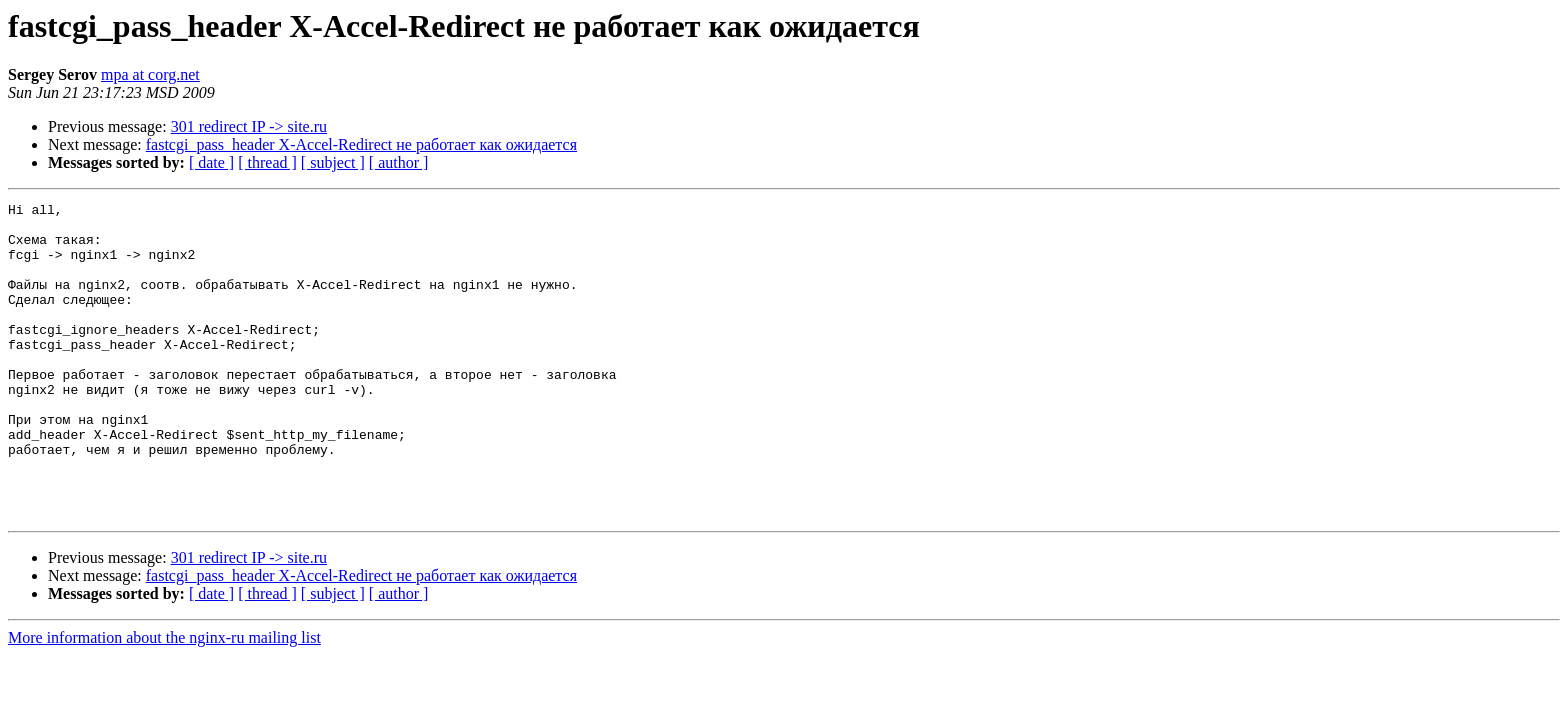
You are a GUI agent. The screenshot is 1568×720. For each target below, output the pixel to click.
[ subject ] (333, 162)
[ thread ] (267, 162)
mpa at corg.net (150, 74)
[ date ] (211, 162)
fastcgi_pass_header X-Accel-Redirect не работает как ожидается (361, 144)
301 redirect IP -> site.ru (249, 126)
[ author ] (399, 162)
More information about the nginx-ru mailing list (164, 700)
